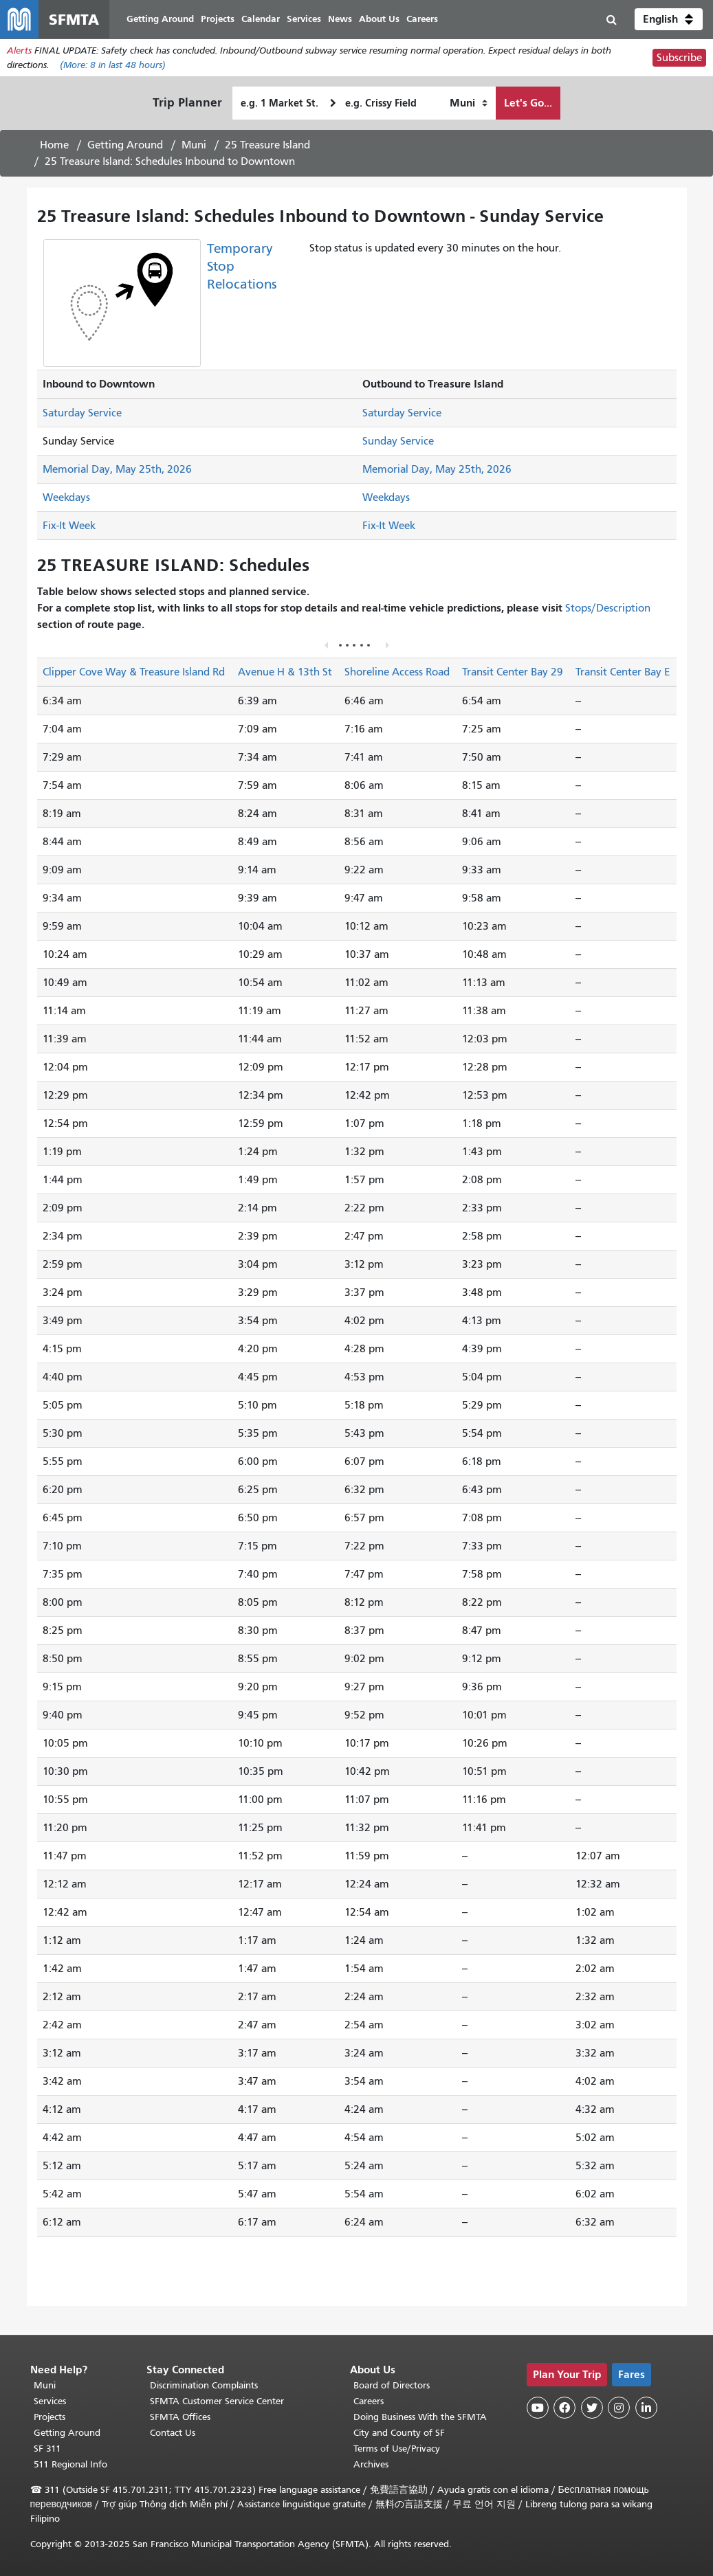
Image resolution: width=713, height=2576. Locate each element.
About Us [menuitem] (379, 19)
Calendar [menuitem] (260, 19)
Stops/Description (607, 608)
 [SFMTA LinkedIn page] (646, 2407)
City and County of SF (399, 2433)
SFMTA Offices (180, 2417)
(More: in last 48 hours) (113, 65)
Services (50, 2401)
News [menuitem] (340, 19)
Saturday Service (82, 413)
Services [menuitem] (304, 19)
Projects (49, 2417)
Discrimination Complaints (204, 2385)
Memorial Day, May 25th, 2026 (117, 469)
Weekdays (66, 497)
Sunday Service (398, 441)
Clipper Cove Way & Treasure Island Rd (134, 672)
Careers (368, 2401)
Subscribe (679, 58)
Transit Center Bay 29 (512, 672)
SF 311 (47, 2448)
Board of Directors (391, 2385)
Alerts (19, 50)
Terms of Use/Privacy (396, 2448)
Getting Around (125, 145)
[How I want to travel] (468, 103)
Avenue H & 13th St (285, 672)
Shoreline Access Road (397, 672)
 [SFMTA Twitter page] (591, 2407)
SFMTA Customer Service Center (217, 2401)
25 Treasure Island (267, 145)
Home (54, 145)
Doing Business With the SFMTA (420, 2417)
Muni (194, 145)
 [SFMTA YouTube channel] (537, 2407)
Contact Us (172, 2433)
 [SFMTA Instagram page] (619, 2407)
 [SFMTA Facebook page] (564, 2407)
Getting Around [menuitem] (160, 19)
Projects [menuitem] (217, 19)
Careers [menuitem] (422, 19)
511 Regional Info (70, 2464)
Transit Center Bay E (622, 672)
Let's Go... (528, 102)
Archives (370, 2464)
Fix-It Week (69, 525)
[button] (669, 19)
